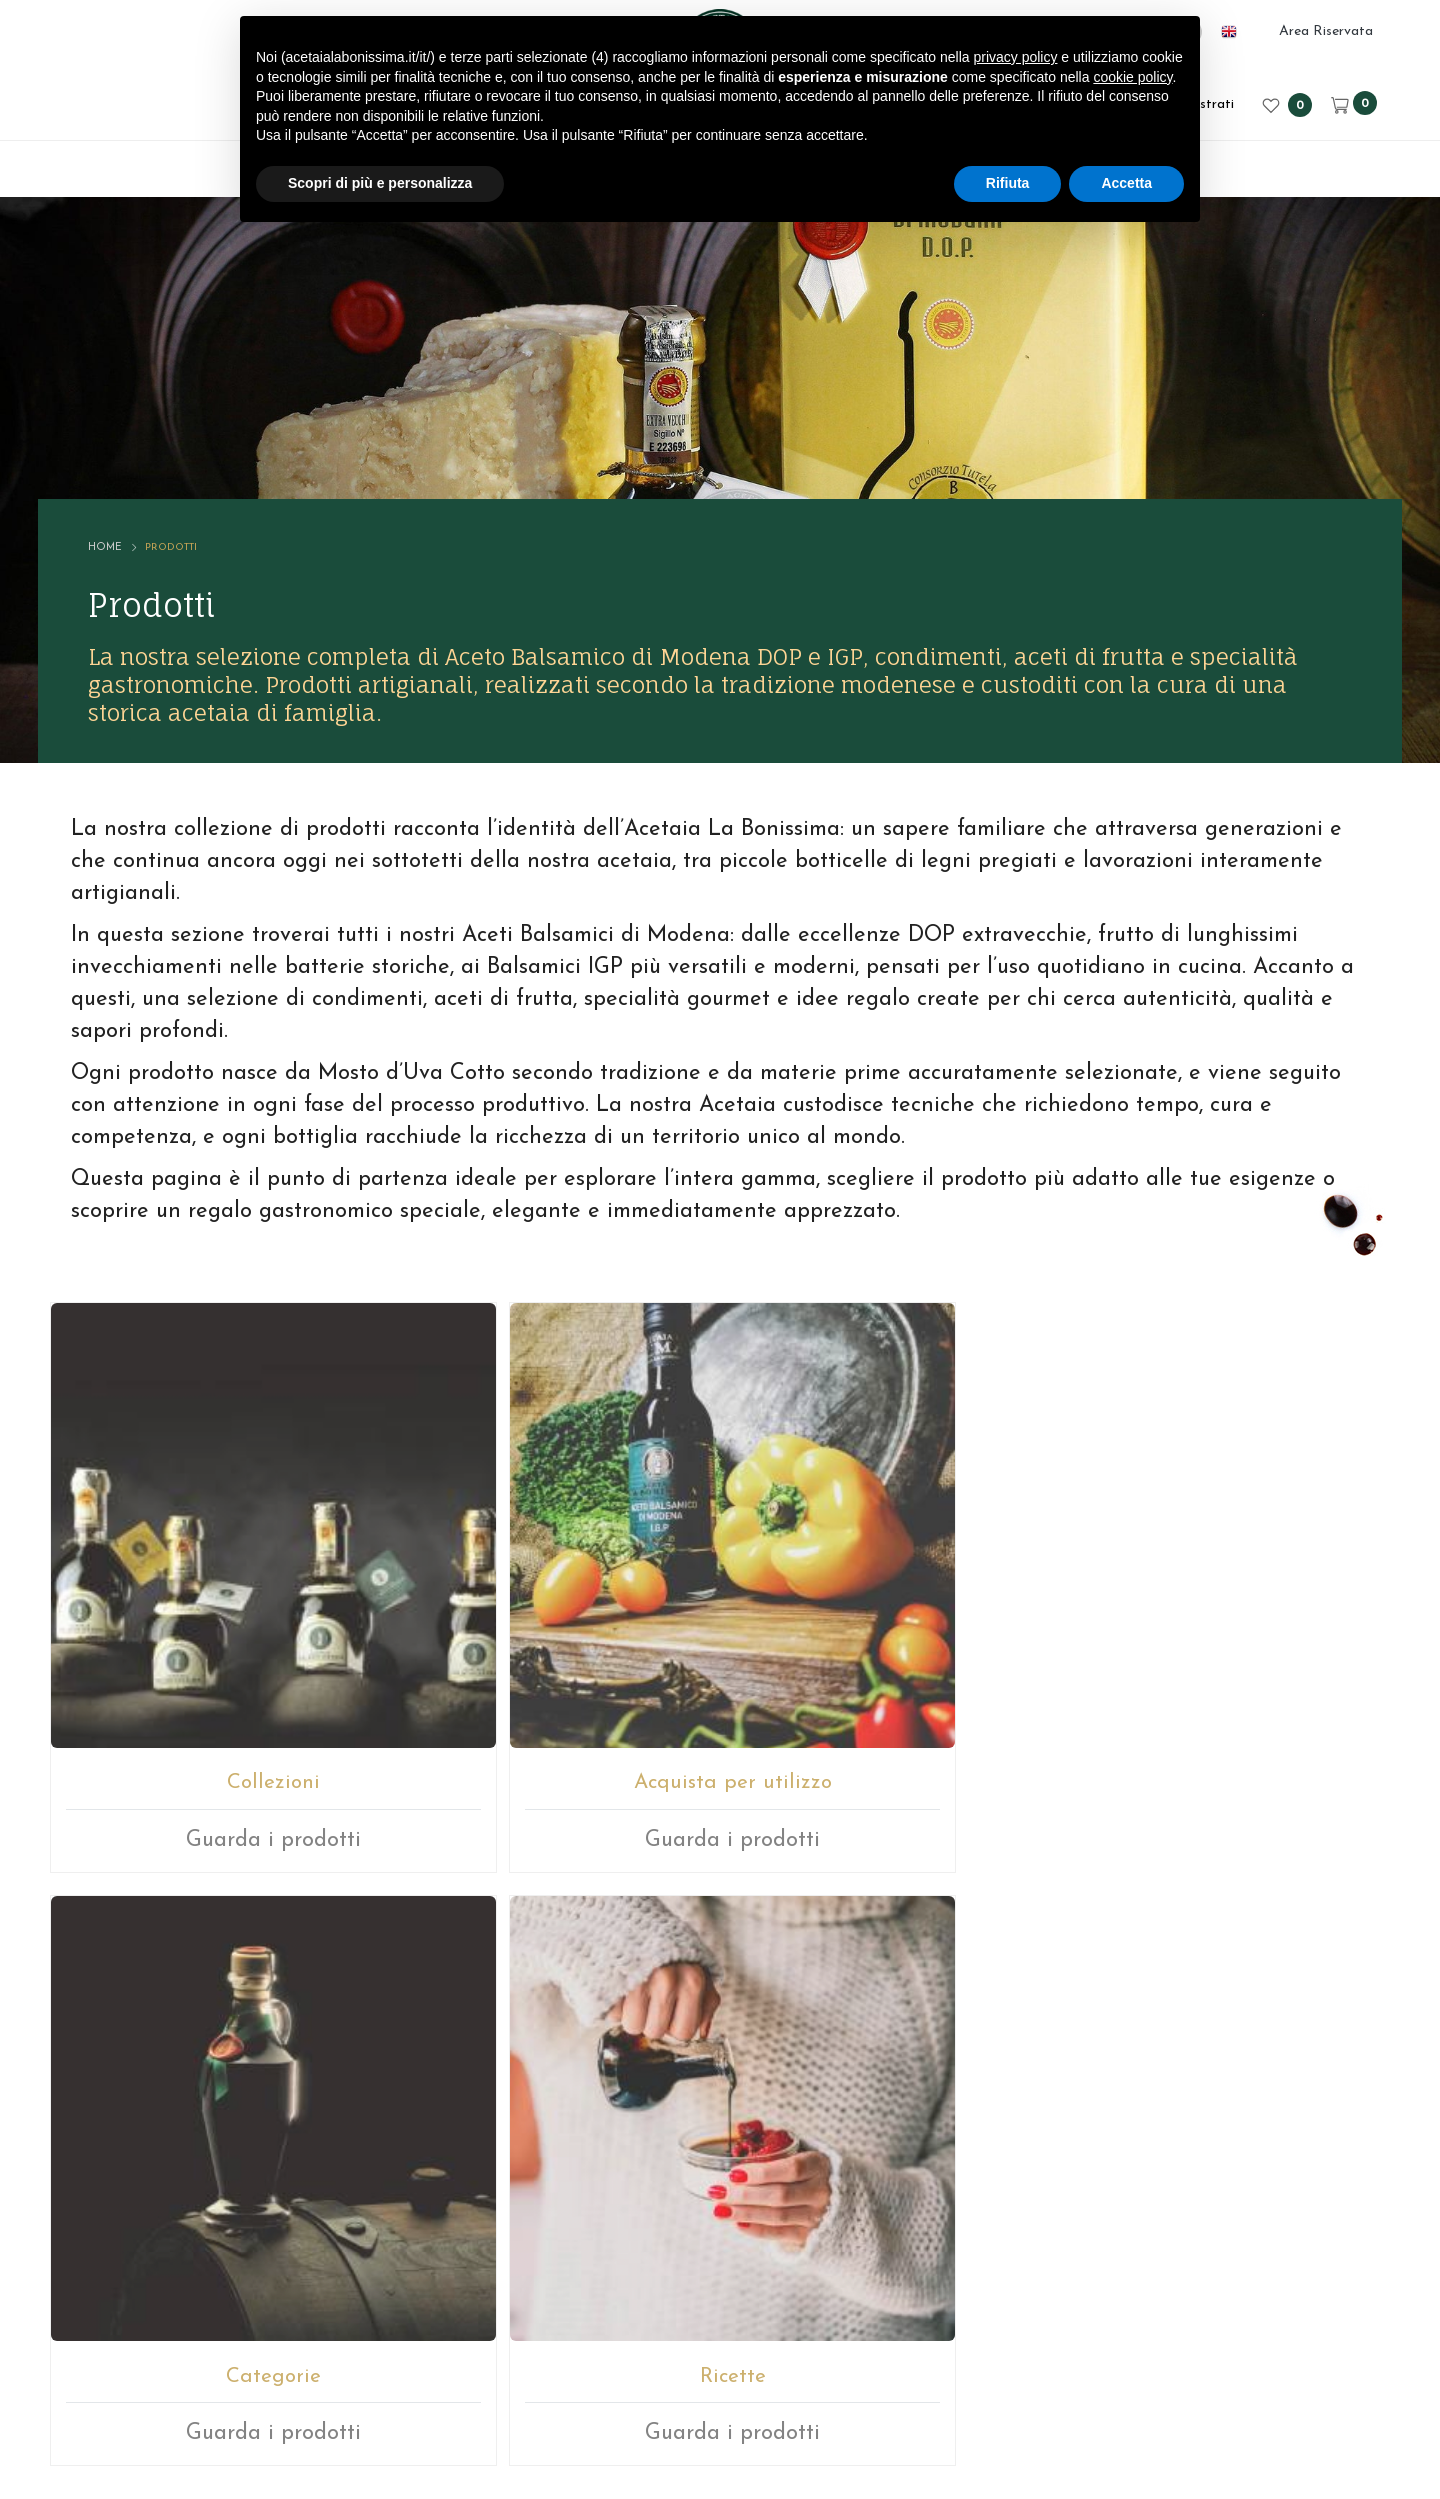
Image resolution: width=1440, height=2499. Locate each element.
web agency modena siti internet (720, 2433)
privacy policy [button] (1015, 57)
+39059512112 (770, 2143)
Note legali (804, 2370)
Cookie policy (1061, 2370)
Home (136, 460)
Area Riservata (1326, 31)
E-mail (645, 2143)
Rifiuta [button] (1008, 183)
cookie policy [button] (1132, 77)
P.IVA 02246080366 (667, 2370)
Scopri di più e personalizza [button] (380, 183)
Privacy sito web (929, 2370)
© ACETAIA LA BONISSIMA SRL (448, 2370)
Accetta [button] (1126, 183)
